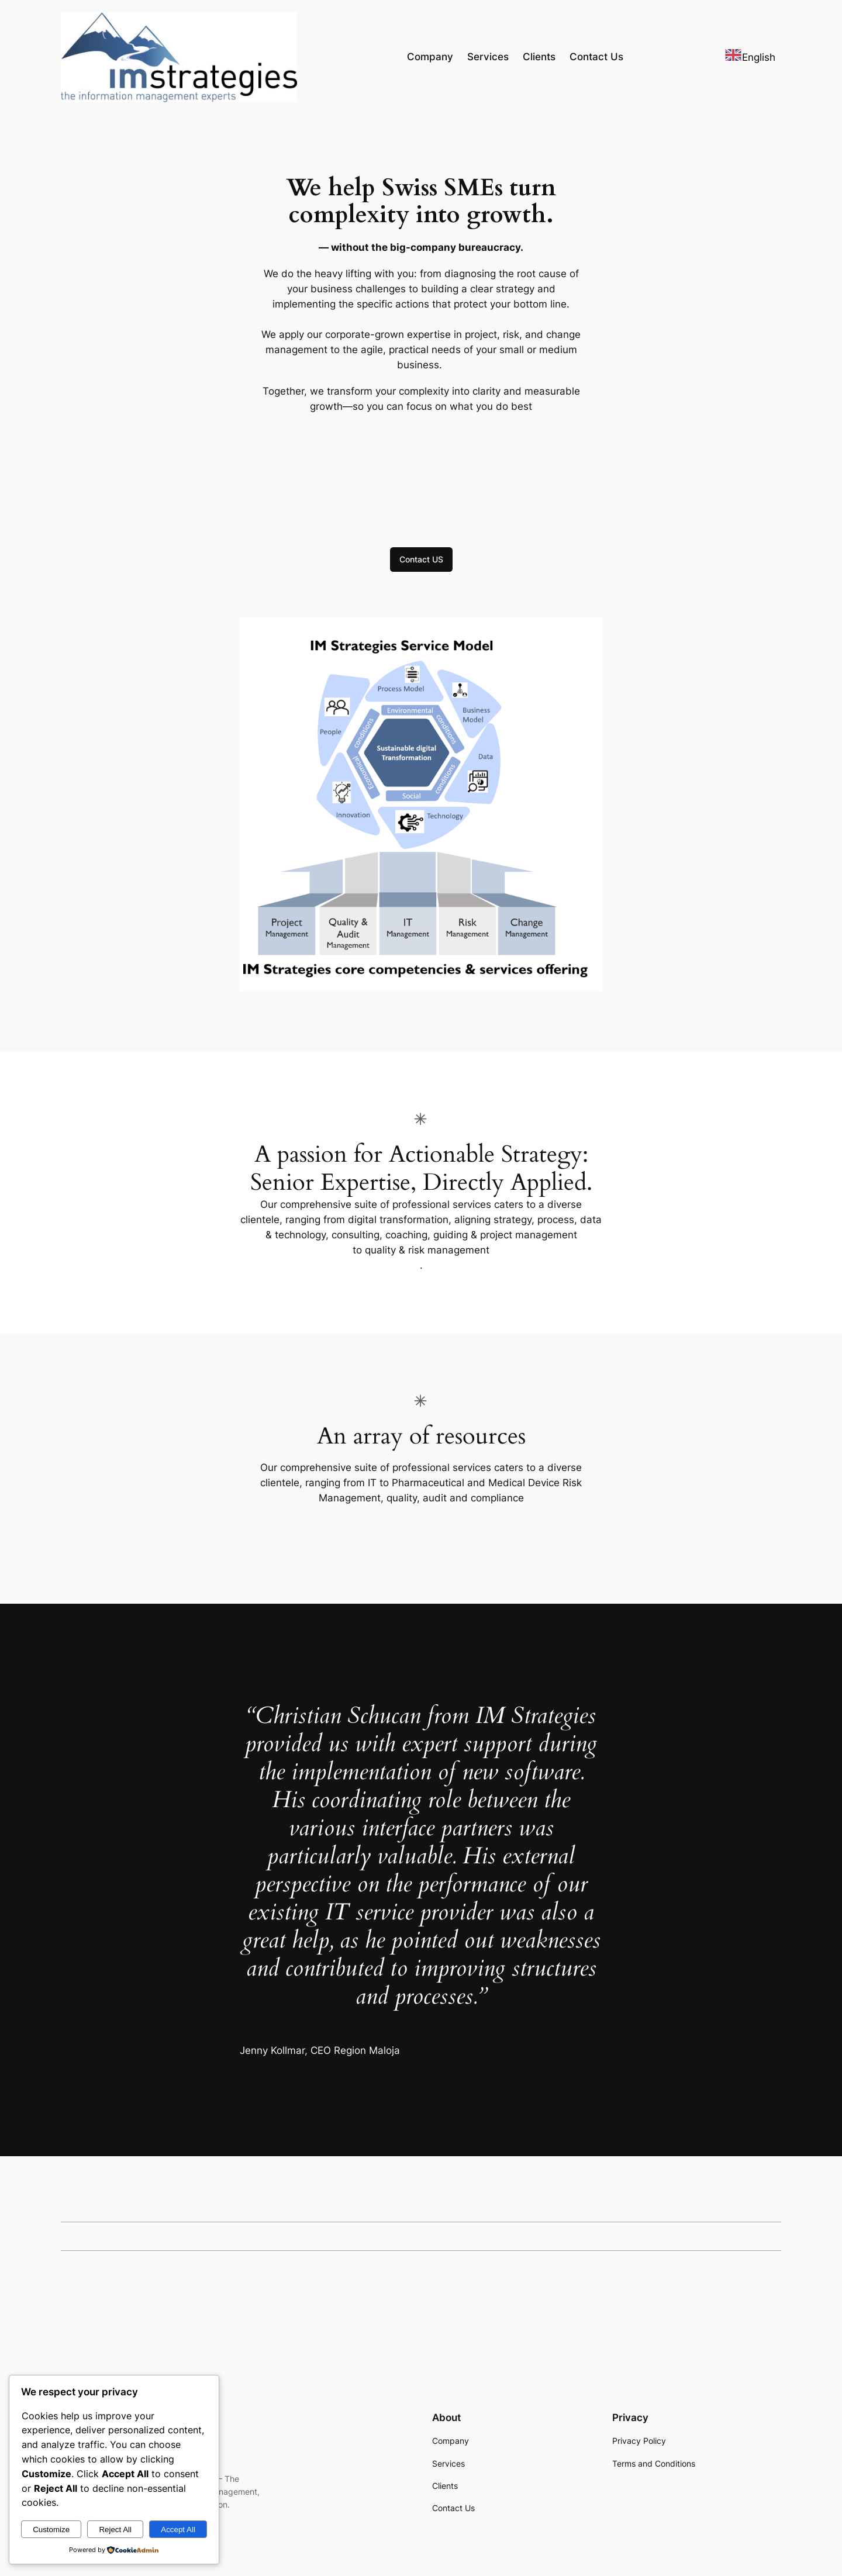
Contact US (421, 559)
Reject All (115, 2529)
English (749, 57)
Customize (51, 2529)
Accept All (178, 2529)
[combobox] (750, 57)
